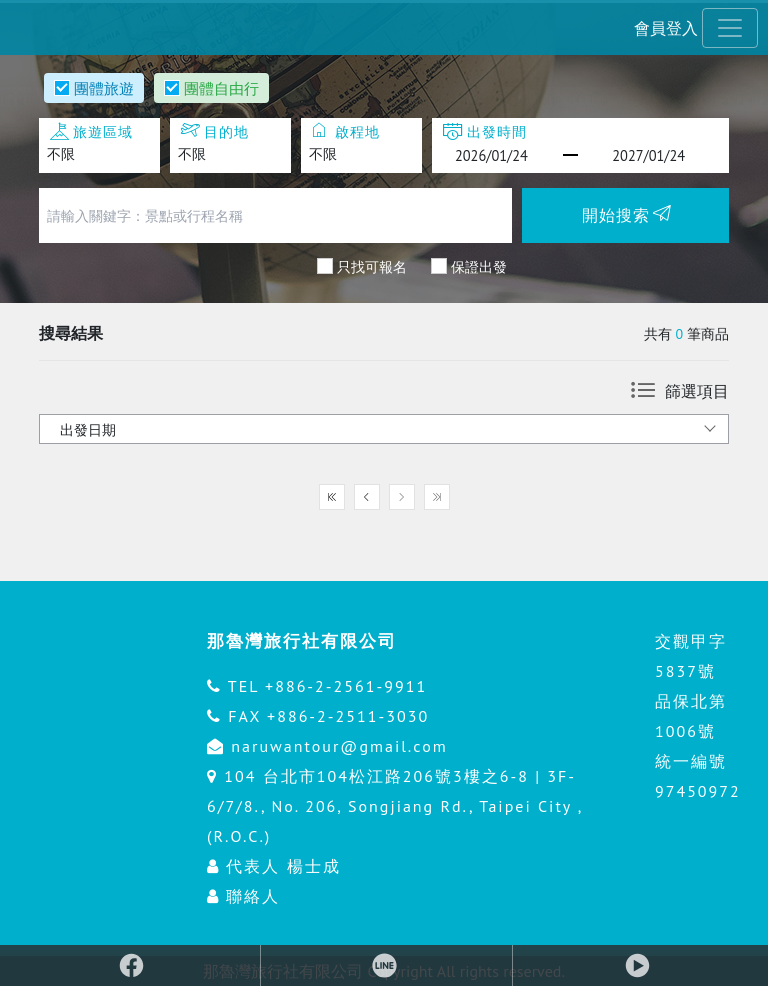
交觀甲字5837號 (691, 656)
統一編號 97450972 (698, 776)
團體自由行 (221, 88)
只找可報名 (372, 266)
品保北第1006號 (691, 716)
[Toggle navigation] (730, 28)
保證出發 (479, 266)
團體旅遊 (104, 88)
